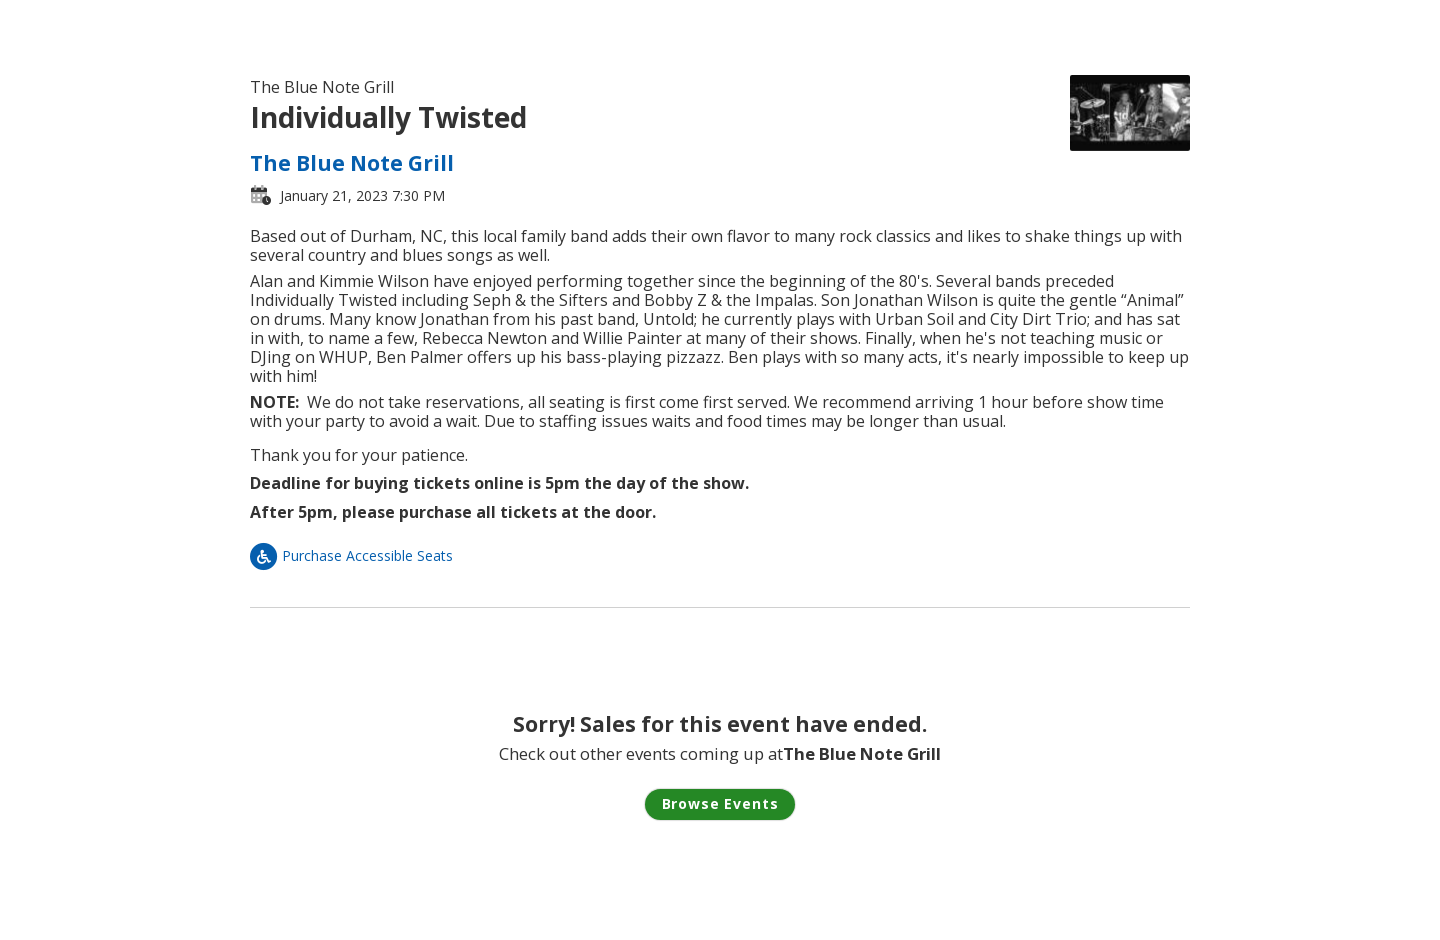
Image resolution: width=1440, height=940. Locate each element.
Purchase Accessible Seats (351, 555)
